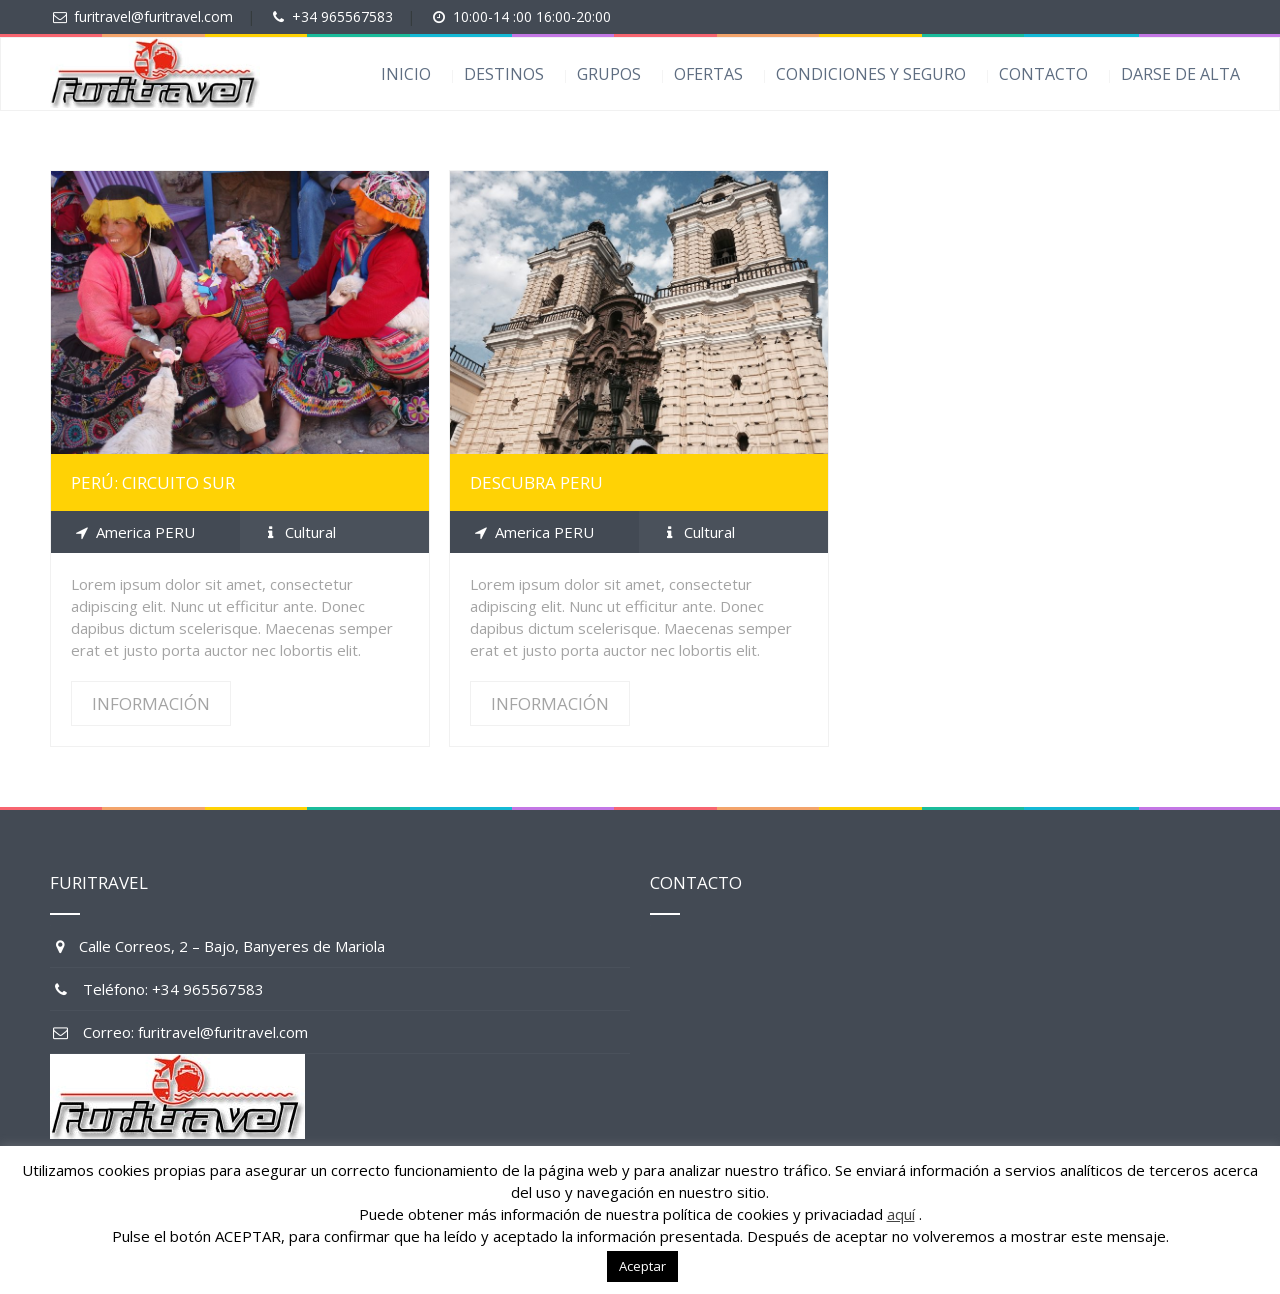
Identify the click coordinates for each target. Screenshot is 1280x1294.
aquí (901, 1214)
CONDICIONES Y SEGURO (871, 74)
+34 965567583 (342, 16)
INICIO (406, 74)
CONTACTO (1043, 74)
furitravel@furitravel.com (153, 16)
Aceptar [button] (642, 1266)
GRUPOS (609, 74)
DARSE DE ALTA (1180, 74)
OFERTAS (708, 74)
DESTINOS (504, 74)
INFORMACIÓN (151, 703)
